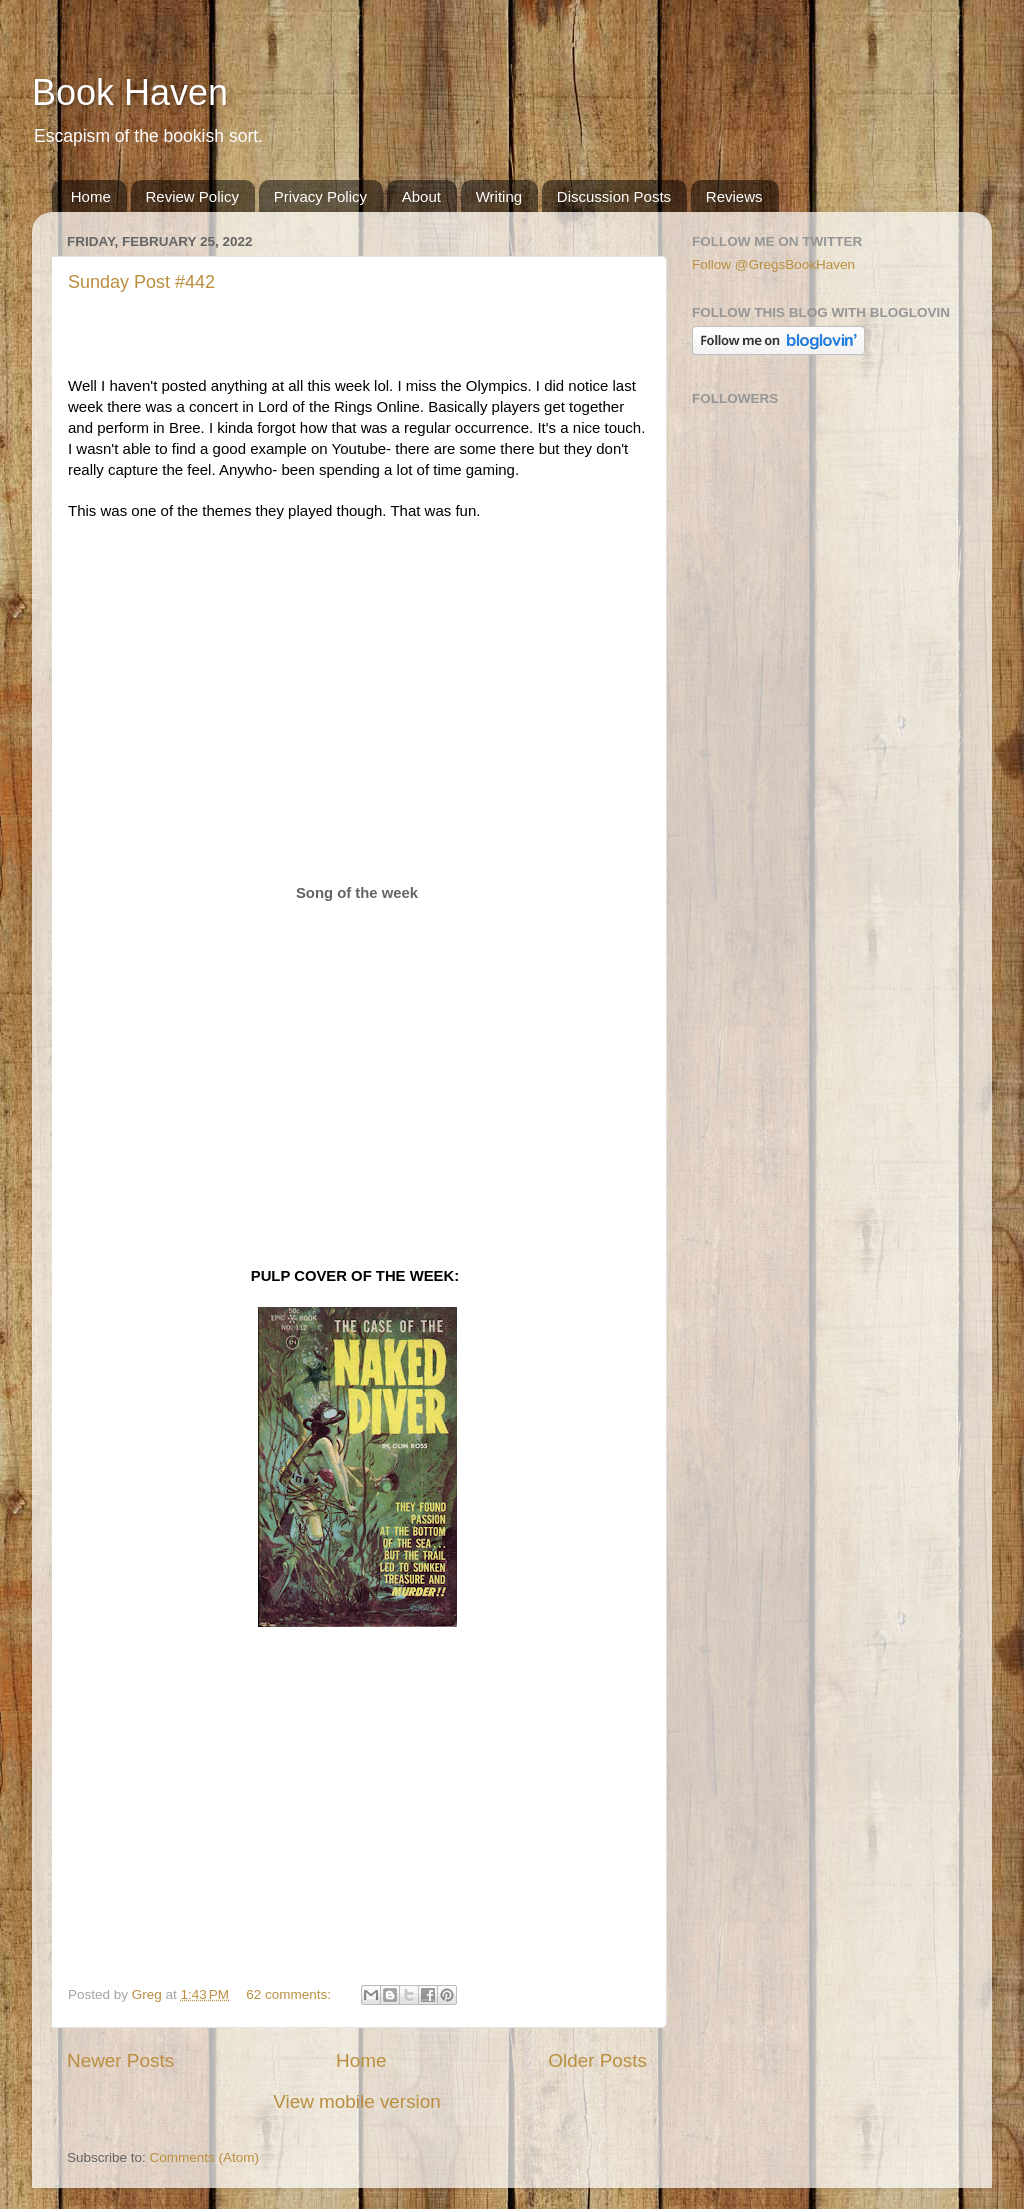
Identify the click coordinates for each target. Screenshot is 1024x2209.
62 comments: (290, 1994)
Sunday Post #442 (141, 282)
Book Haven (130, 92)
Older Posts (597, 2060)
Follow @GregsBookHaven (773, 264)
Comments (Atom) (205, 2157)
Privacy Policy (320, 196)
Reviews (734, 196)
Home (91, 196)
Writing (499, 196)
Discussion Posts (614, 196)
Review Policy (192, 196)
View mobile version (357, 2101)
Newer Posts (120, 2060)
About (421, 196)
